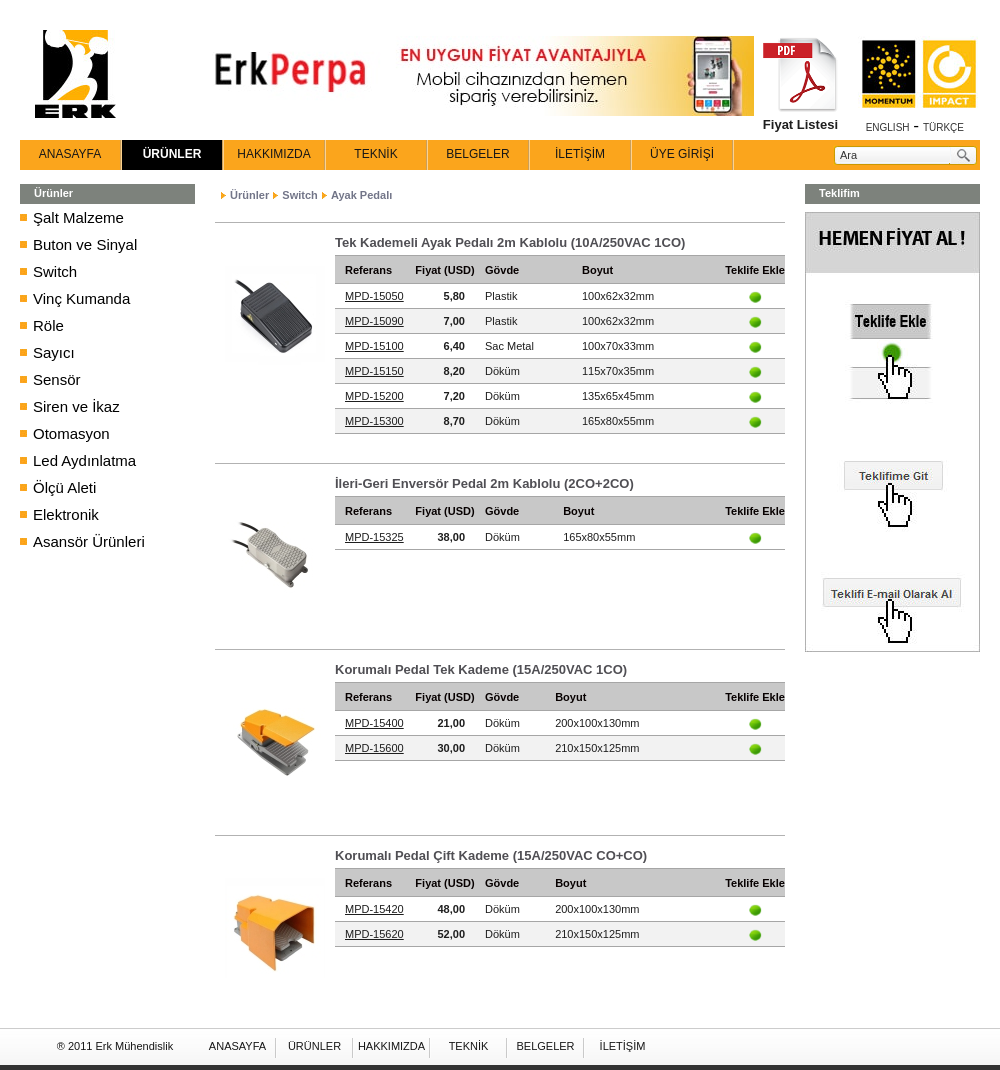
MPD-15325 (374, 537)
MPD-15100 (374, 346)
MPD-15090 (374, 321)
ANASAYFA (70, 154)
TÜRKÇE (943, 127)
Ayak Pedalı (361, 195)
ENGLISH (888, 127)
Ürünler (249, 195)
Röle (48, 325)
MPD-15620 (374, 934)
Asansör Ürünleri (89, 541)
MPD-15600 (374, 748)
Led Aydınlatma (84, 460)
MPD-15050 (374, 296)
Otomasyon (71, 433)
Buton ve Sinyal (85, 244)
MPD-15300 (374, 421)
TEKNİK (375, 154)
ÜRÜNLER (172, 154)
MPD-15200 (374, 396)
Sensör (57, 379)
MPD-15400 (374, 723)
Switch (55, 271)
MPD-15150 (374, 371)
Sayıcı (54, 352)
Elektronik (66, 514)
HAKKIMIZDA (273, 154)
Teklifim (839, 193)
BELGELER (477, 154)
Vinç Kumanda (81, 298)
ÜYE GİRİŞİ (682, 154)
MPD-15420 (374, 909)
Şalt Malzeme (78, 217)
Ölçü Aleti (64, 487)
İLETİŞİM (580, 154)
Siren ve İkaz (76, 406)
